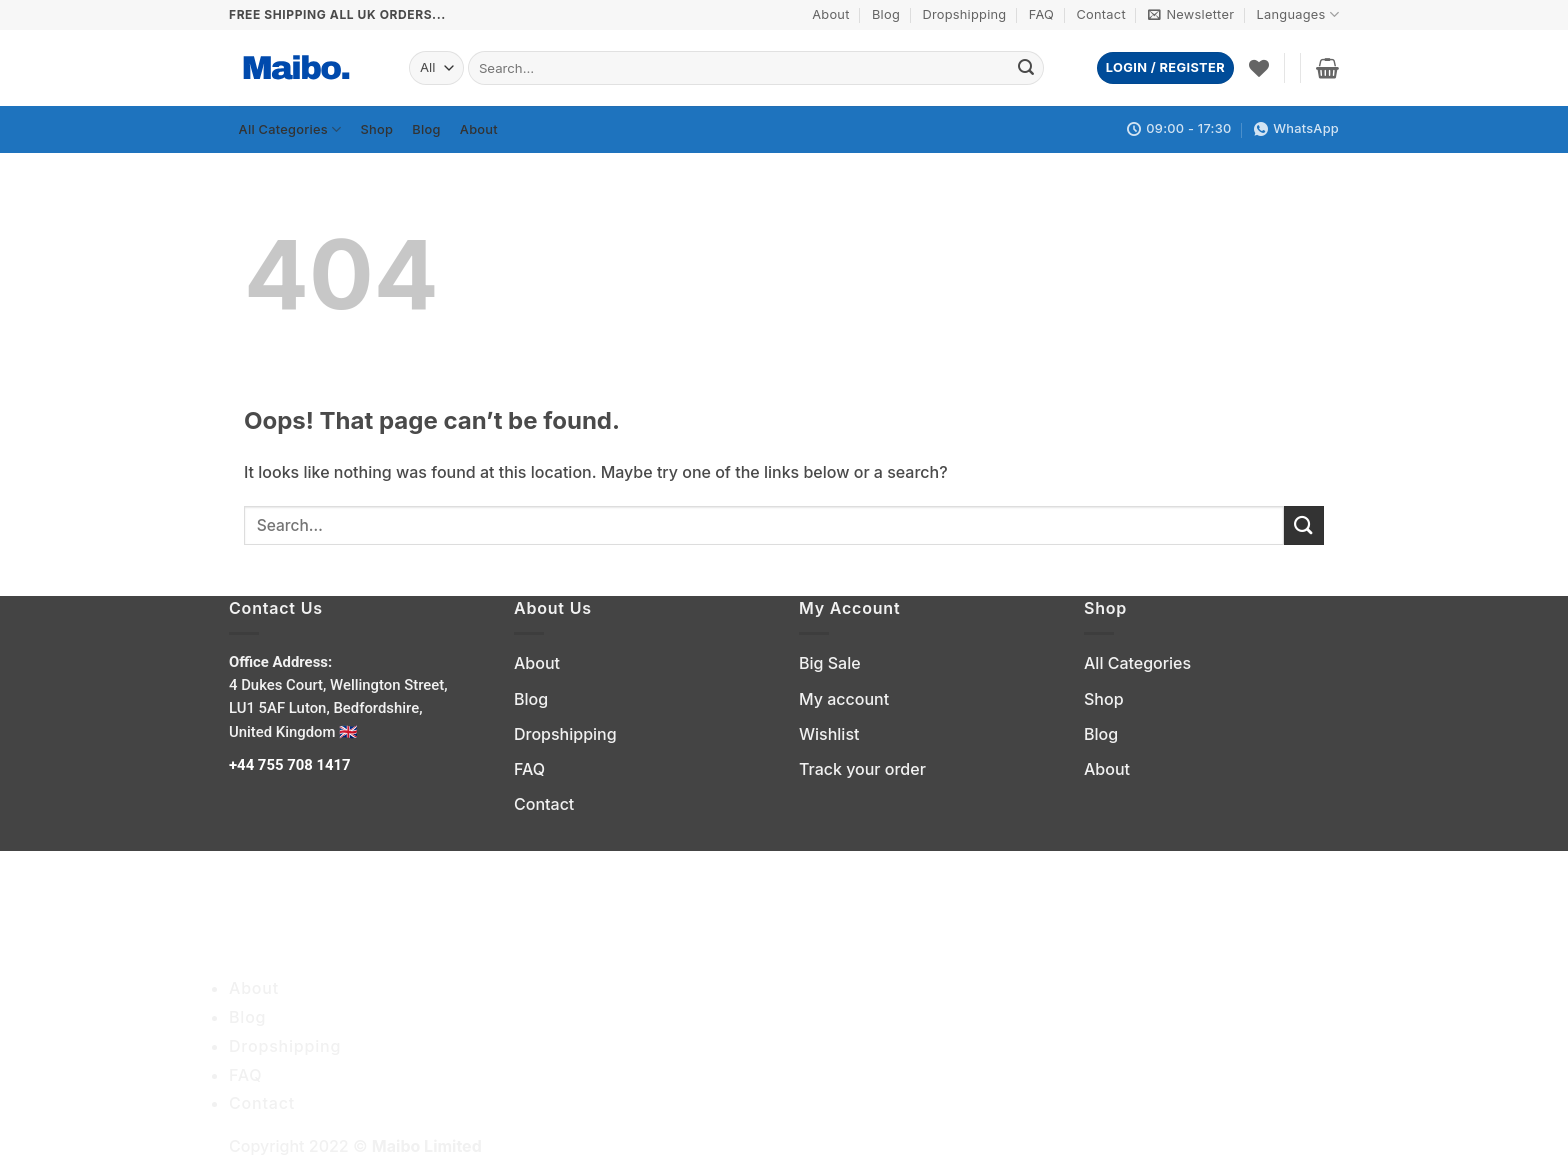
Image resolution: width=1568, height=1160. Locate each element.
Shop (377, 129)
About (830, 14)
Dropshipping (964, 14)
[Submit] (1026, 68)
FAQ (1041, 14)
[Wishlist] (1259, 68)
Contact (1101, 14)
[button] (1191, 15)
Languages (1298, 14)
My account (844, 699)
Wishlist (829, 734)
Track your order (862, 769)
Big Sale (830, 663)
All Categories (290, 129)
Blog (886, 14)
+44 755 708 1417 (291, 765)
